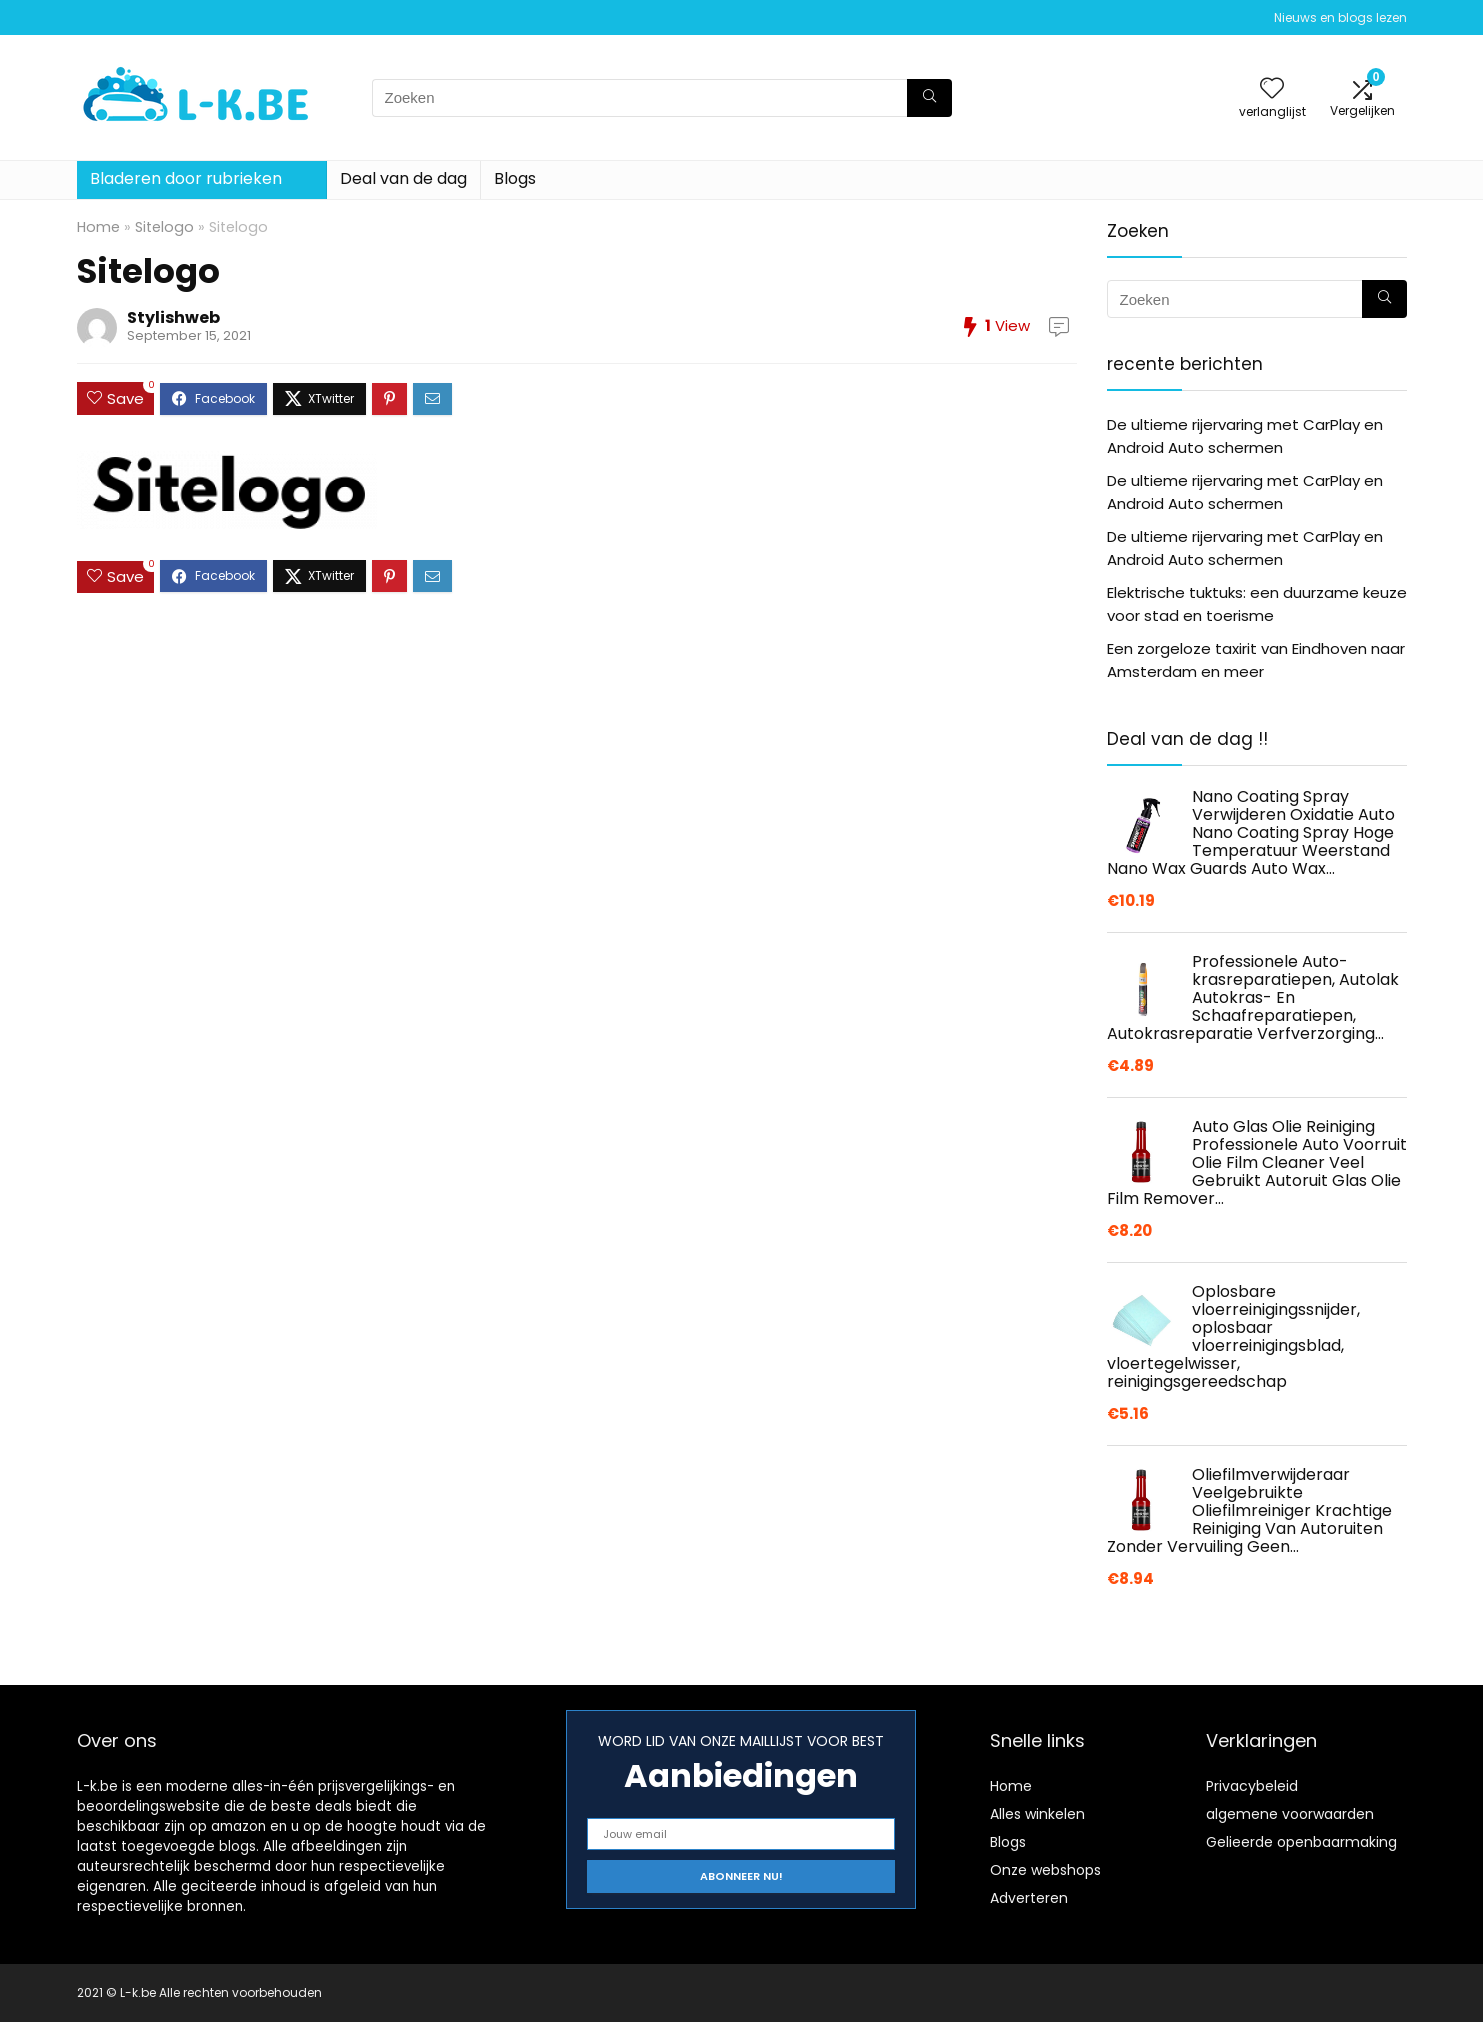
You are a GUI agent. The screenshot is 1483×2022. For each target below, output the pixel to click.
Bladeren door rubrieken (186, 178)
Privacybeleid (1252, 1786)
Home (98, 227)
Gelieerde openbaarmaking (1301, 1842)
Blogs (515, 178)
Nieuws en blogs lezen (1340, 17)
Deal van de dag (403, 178)
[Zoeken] (929, 98)
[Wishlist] (1272, 89)
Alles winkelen (1037, 1814)
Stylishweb (173, 317)
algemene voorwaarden (1290, 1814)
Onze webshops (1045, 1870)
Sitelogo (164, 227)
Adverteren (1029, 1898)
